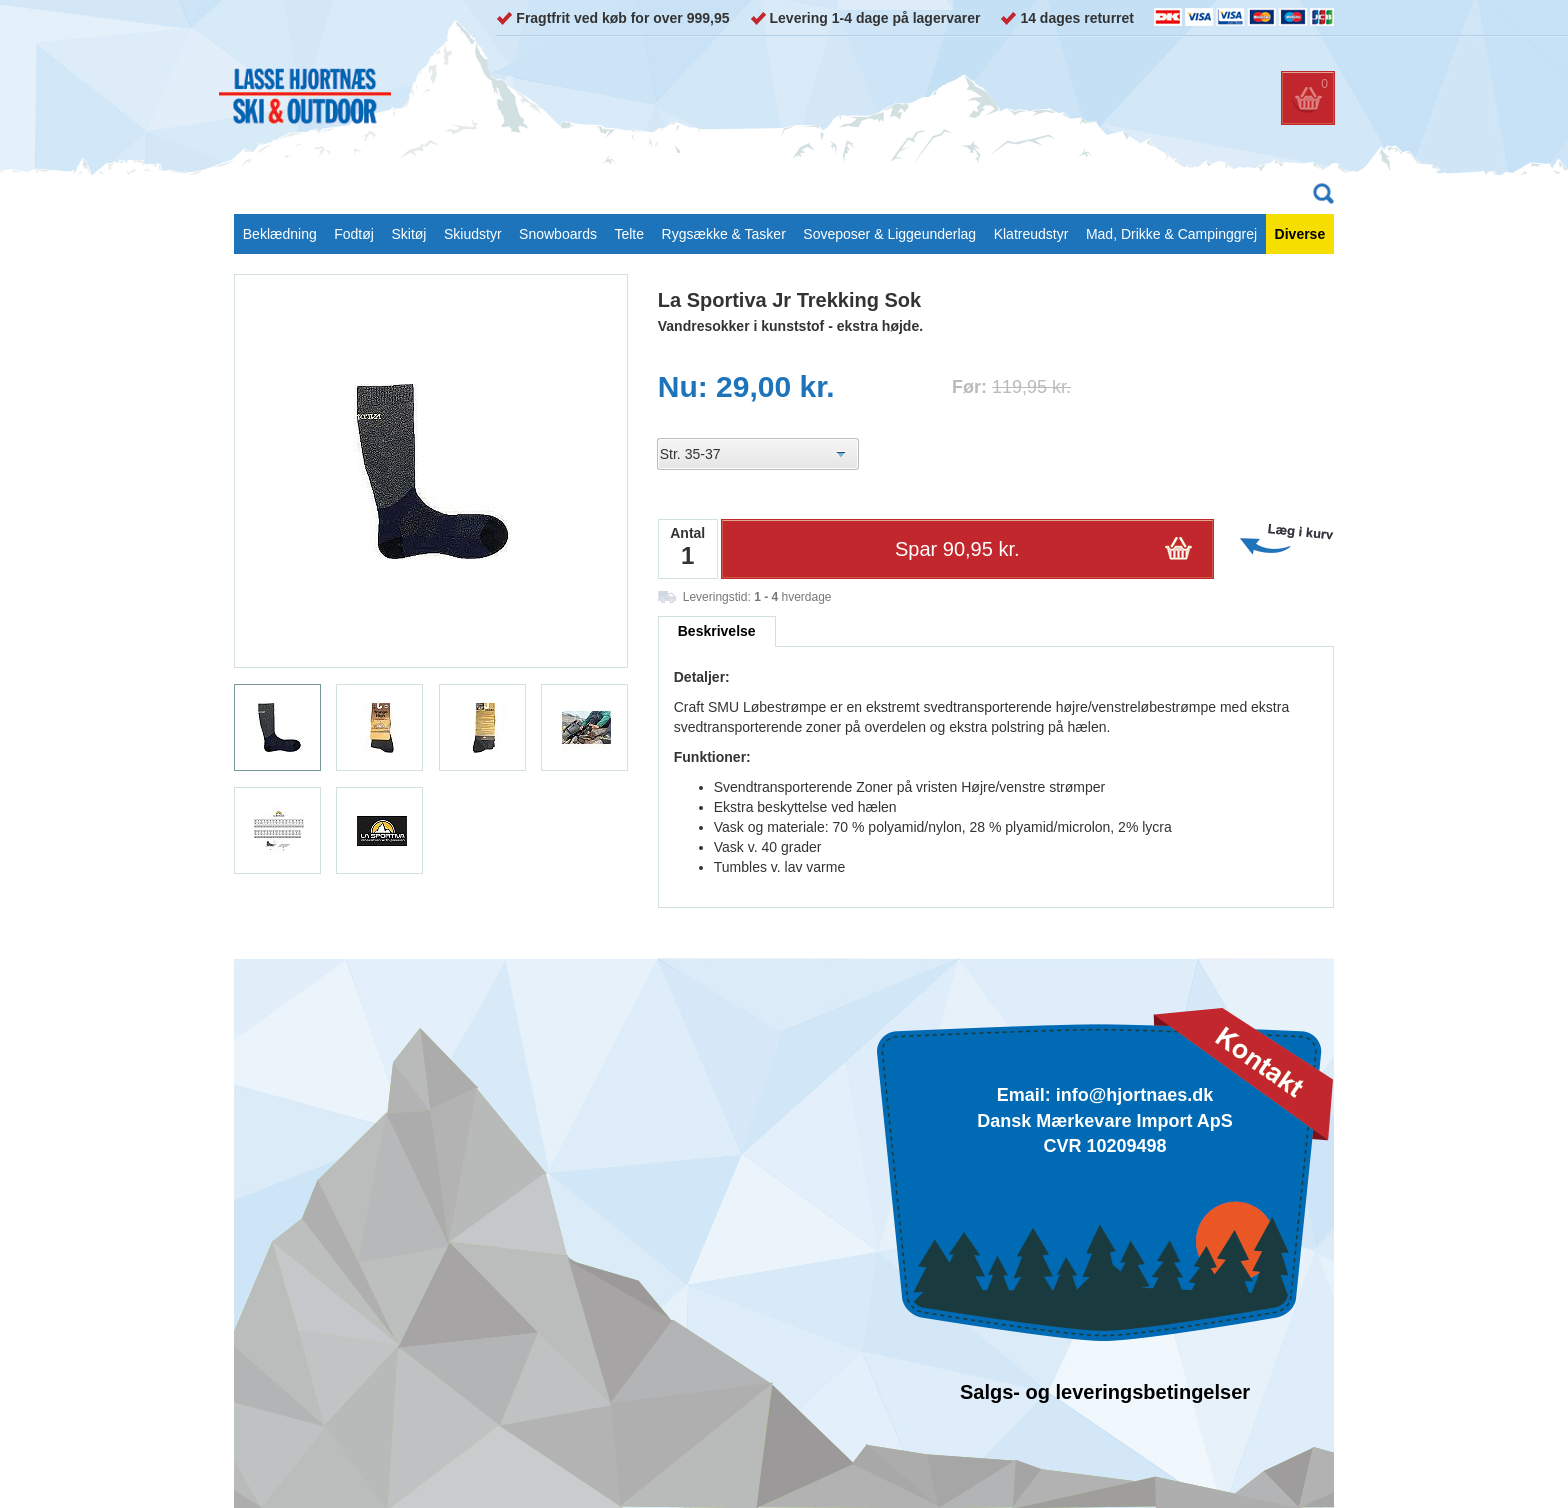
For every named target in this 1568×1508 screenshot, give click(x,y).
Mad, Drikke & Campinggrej (1171, 234)
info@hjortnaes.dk (1135, 1095)
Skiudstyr (473, 234)
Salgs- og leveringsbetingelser (1105, 1392)
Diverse (1300, 234)
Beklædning (280, 234)
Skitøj (408, 234)
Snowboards (558, 234)
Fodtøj (354, 234)
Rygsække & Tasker (724, 234)
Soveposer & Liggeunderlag (889, 234)
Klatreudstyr (1031, 234)
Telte (629, 234)
